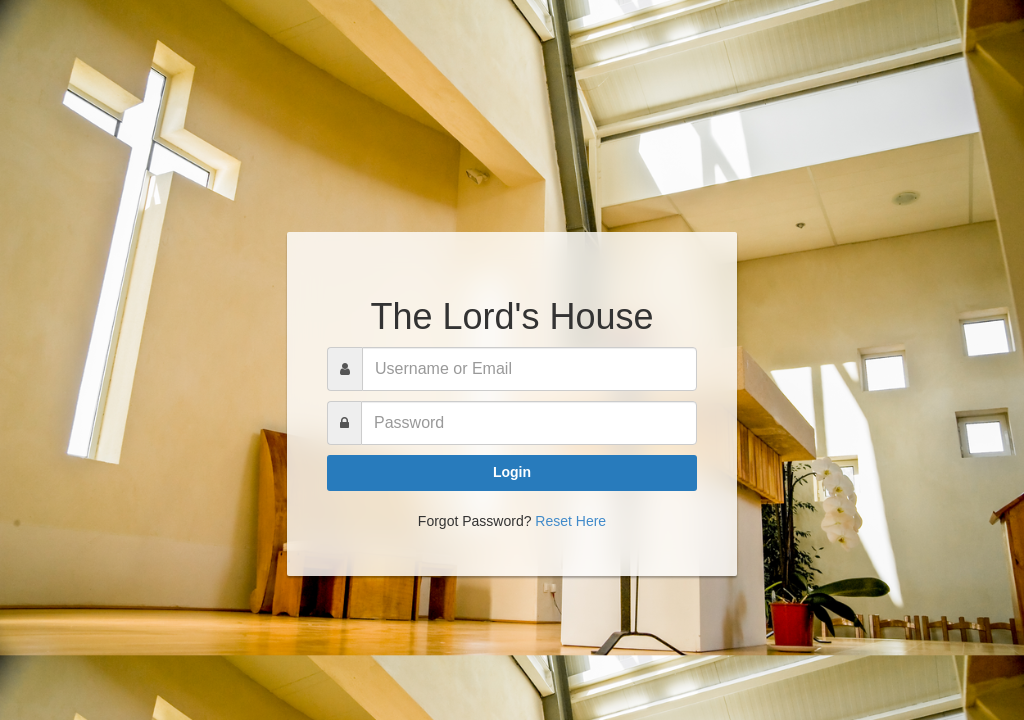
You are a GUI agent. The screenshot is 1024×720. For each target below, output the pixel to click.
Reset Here (570, 521)
